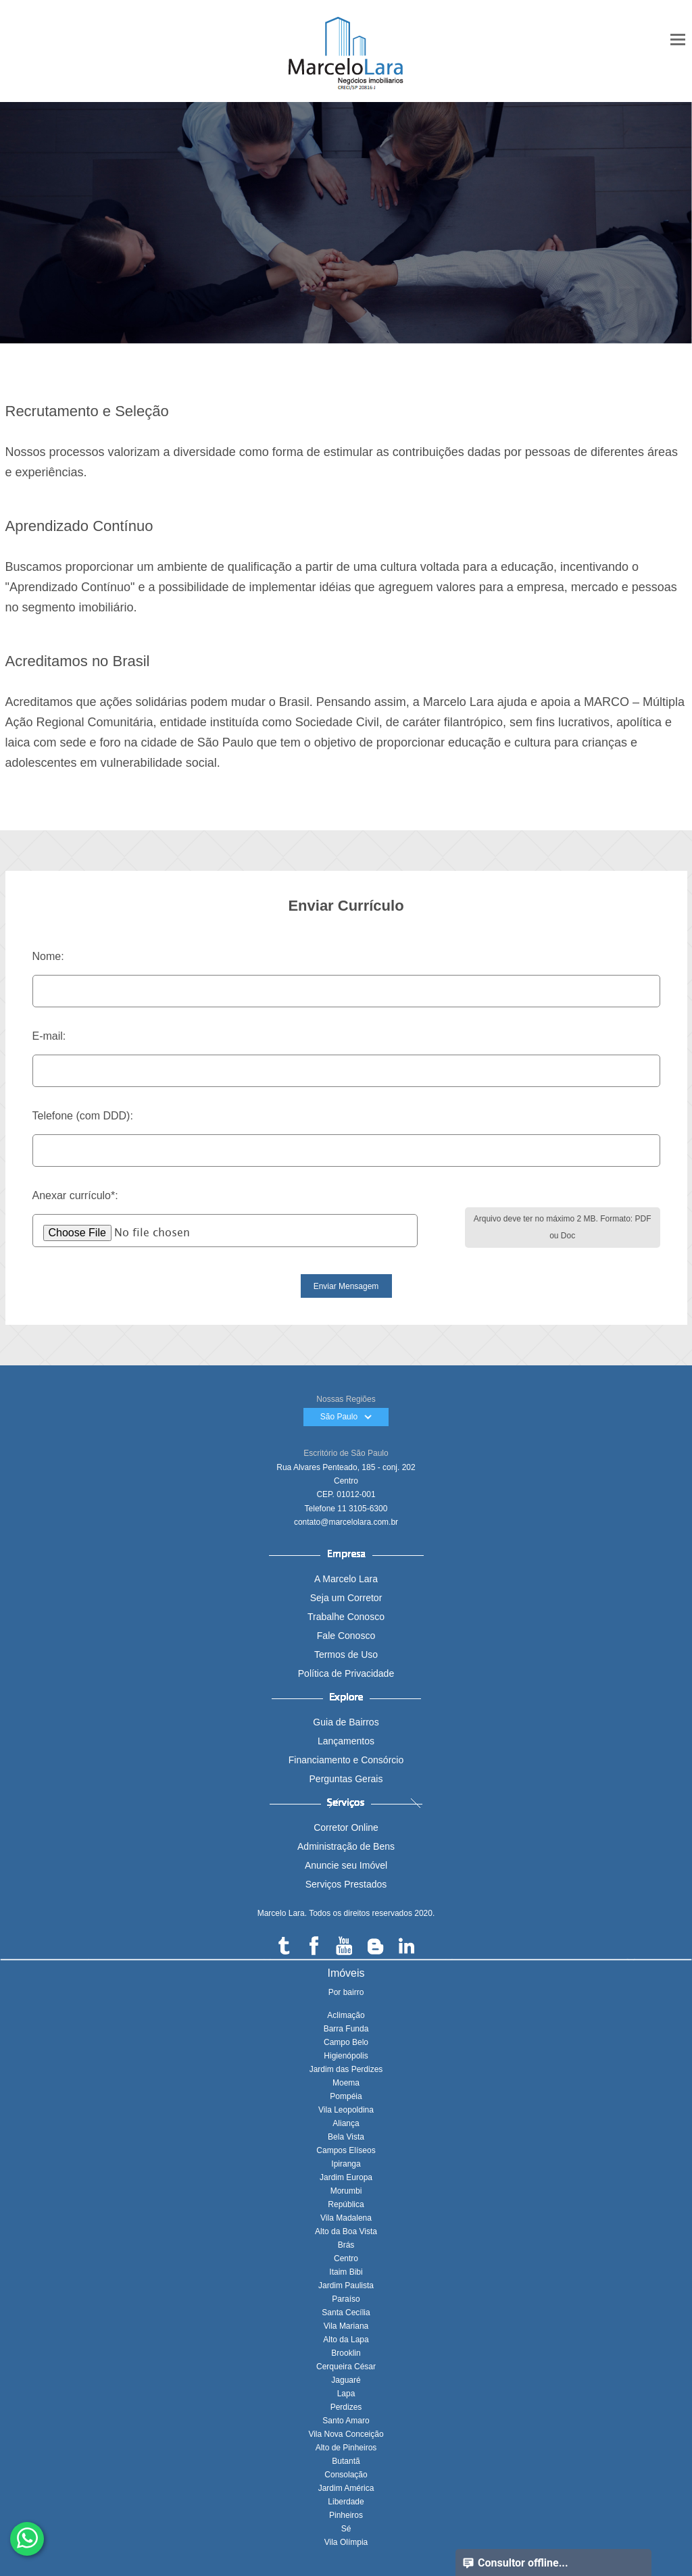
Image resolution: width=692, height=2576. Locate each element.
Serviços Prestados (346, 1884)
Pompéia (346, 2096)
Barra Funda (346, 2029)
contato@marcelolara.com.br (346, 1522)
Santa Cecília (346, 2312)
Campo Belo (346, 2042)
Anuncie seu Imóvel (346, 1865)
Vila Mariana (346, 2326)
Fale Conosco (346, 1635)
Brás (346, 2245)
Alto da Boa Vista (346, 2231)
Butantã (346, 2461)
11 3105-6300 (362, 1508)
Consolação (345, 2474)
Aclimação (345, 2015)
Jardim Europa (346, 2177)
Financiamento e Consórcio (346, 1759)
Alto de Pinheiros (346, 2447)
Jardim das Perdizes (346, 2069)
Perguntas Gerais (346, 1778)
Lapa (346, 2393)
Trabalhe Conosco (346, 1616)
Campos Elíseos (345, 2150)
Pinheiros (346, 2515)
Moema (346, 2083)
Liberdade (346, 2501)
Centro (346, 2258)
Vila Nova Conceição (345, 2434)
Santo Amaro (345, 2420)
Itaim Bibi (345, 2272)
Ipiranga (345, 2164)
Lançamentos (346, 1741)
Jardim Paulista (346, 2285)
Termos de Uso (346, 1654)
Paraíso (346, 2299)
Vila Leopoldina (346, 2110)
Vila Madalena (346, 2218)
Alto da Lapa (345, 2339)
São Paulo (346, 1416)
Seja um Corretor (346, 1597)
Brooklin (345, 2353)
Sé (346, 2528)
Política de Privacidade (346, 1673)
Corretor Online (346, 1827)
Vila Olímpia (346, 2542)
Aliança (345, 2123)
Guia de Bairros (345, 1722)
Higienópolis (346, 2056)
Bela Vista (346, 2137)
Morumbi (346, 2191)
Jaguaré (345, 2380)
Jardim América (346, 2488)
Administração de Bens (346, 1846)
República (346, 2204)
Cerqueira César (346, 2366)
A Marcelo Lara (346, 1578)
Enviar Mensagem (346, 1286)
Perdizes (346, 2407)
